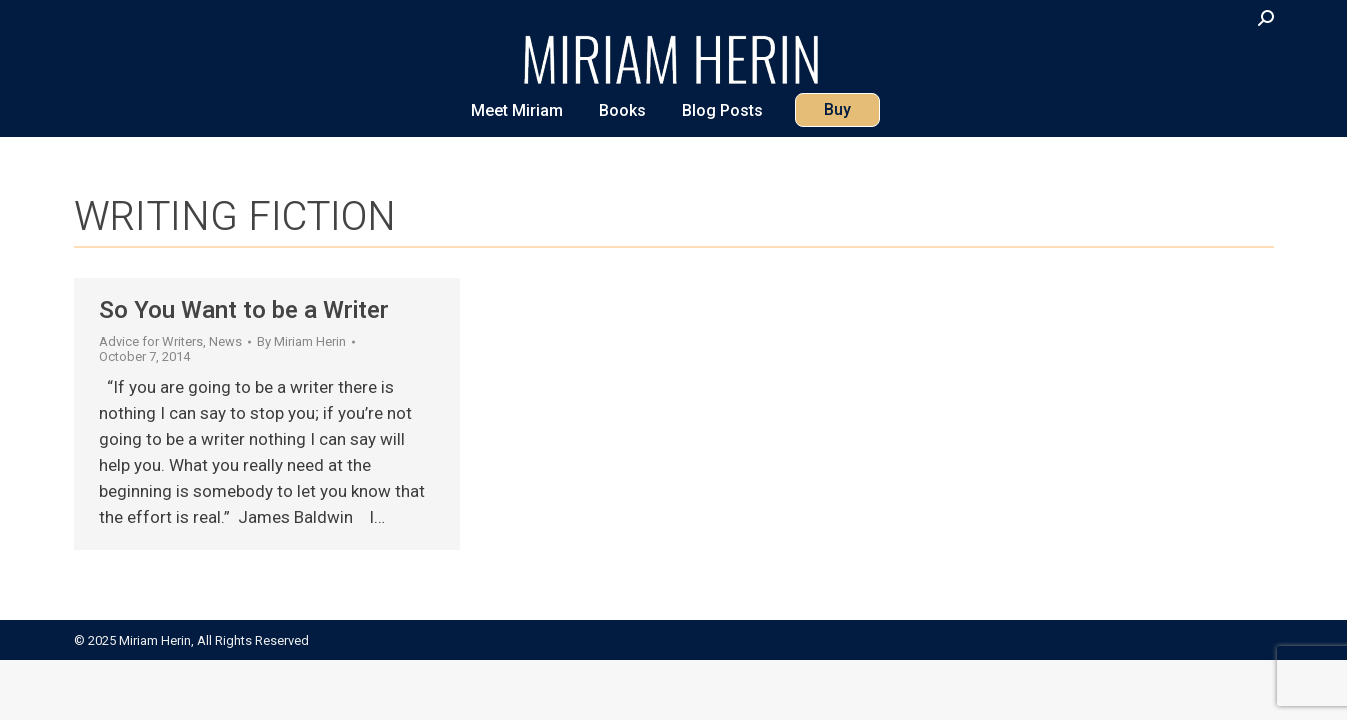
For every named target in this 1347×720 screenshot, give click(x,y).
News (225, 341)
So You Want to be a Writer (244, 310)
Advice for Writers (151, 341)
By (301, 341)
